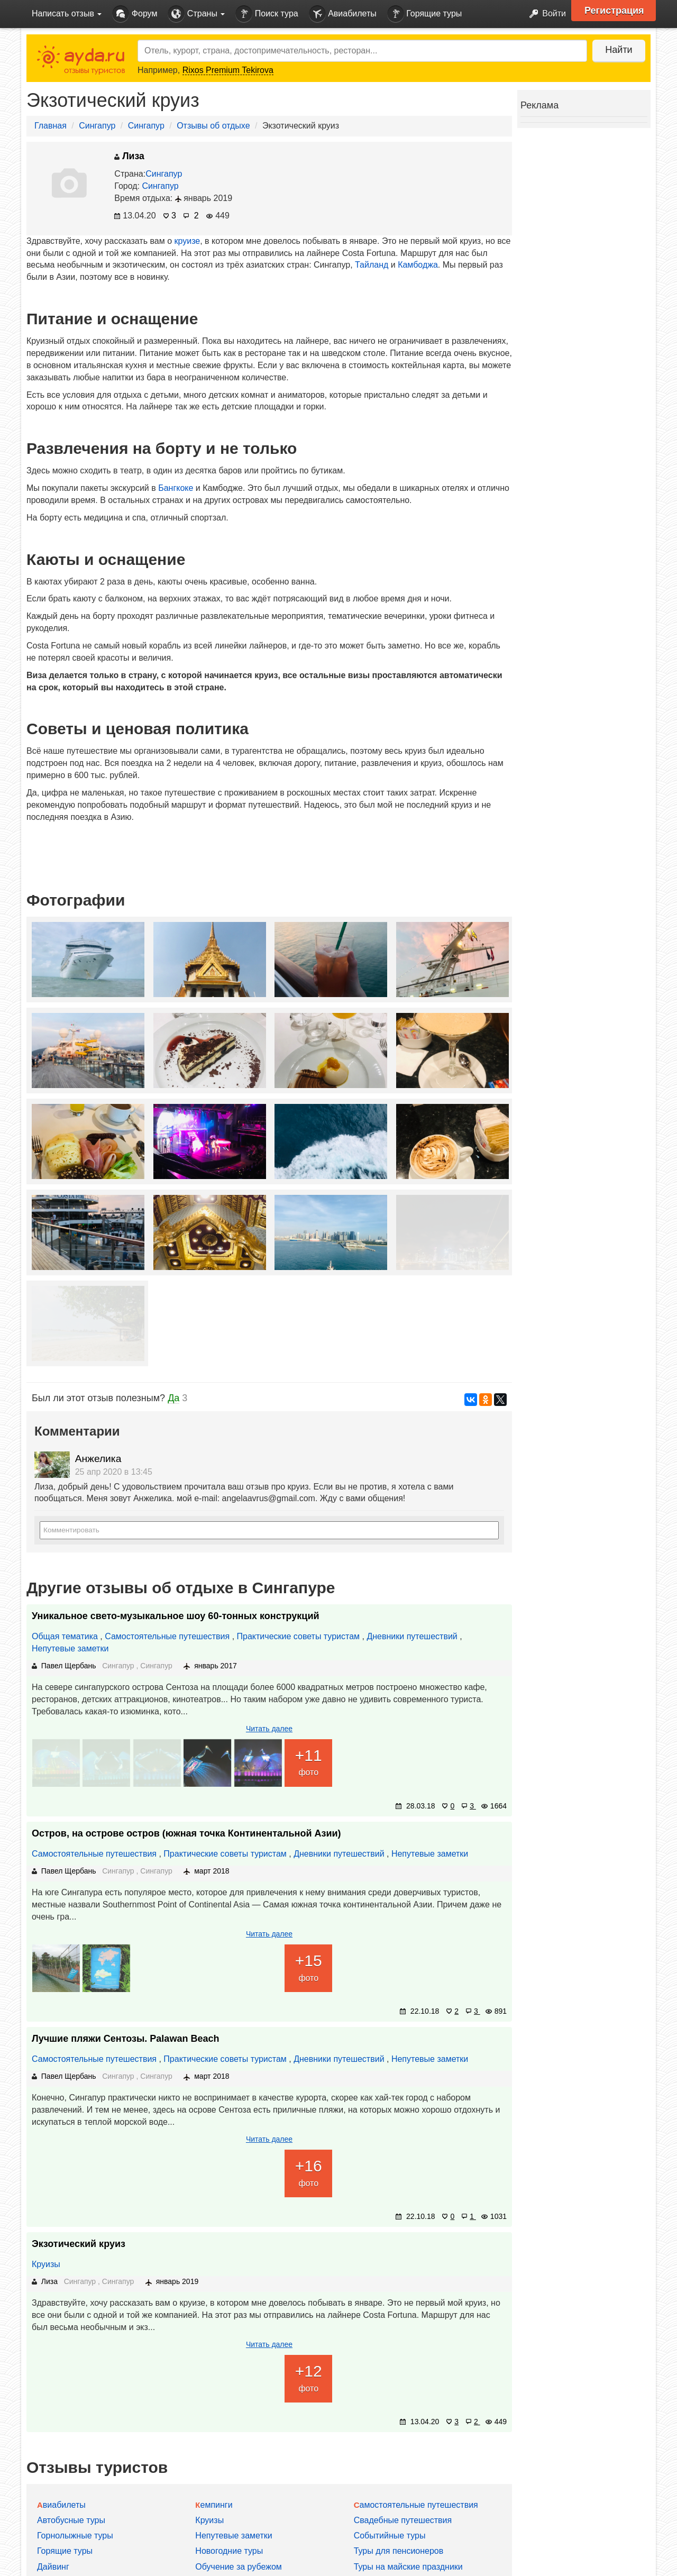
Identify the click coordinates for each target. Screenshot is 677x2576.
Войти (544, 14)
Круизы (46, 2264)
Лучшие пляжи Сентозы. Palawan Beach (125, 2038)
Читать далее (269, 1728)
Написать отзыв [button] (67, 13)
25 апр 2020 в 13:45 (113, 1471)
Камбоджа (418, 264)
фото (308, 1760)
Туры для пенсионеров (399, 2550)
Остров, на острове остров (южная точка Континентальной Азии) (186, 1833)
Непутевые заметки (70, 1648)
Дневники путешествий (412, 1636)
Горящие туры (424, 14)
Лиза (129, 156)
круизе (187, 240)
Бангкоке (175, 487)
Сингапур (97, 125)
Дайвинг (53, 2566)
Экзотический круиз (78, 2244)
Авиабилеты (343, 14)
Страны (196, 14)
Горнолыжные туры (75, 2535)
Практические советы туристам (298, 1636)
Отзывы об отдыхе (213, 125)
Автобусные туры (71, 2520)
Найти (618, 49)
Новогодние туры (229, 2550)
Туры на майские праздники (408, 2566)
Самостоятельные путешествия (167, 1636)
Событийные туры (390, 2535)
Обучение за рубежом (238, 2566)
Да (173, 1398)
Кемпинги (213, 2504)
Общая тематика (65, 1636)
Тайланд (371, 264)
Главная (50, 125)
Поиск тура (266, 14)
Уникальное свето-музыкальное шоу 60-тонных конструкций (175, 1616)
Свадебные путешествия (403, 2520)
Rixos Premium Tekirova (227, 70)
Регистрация (614, 10)
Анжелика (98, 1458)
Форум (134, 14)
